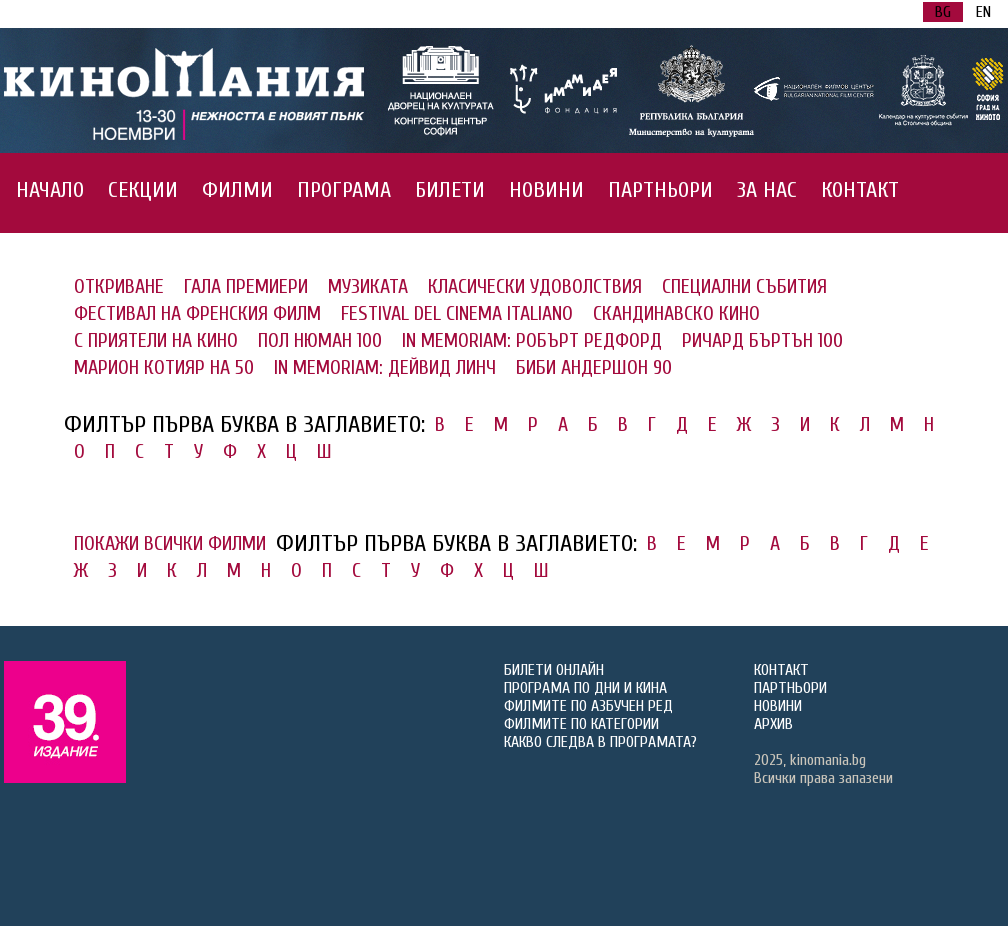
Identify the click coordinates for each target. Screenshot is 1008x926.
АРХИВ (773, 724)
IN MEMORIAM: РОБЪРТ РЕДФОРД (532, 340)
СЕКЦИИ (143, 190)
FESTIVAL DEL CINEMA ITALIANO (457, 313)
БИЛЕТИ (450, 190)
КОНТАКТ (860, 190)
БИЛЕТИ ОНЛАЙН (554, 670)
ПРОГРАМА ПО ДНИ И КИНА (585, 688)
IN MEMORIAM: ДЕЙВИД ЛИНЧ (385, 367)
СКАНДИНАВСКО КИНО (676, 313)
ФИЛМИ (237, 190)
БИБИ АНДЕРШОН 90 (594, 367)
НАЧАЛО (50, 190)
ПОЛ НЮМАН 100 (320, 340)
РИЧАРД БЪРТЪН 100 (762, 340)
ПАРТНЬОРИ (660, 190)
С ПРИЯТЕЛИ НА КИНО (156, 340)
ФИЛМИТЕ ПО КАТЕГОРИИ (581, 724)
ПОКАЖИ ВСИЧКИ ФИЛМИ (170, 543)
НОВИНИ (546, 190)
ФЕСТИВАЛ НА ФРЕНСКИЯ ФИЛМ (197, 313)
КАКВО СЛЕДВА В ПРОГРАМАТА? (600, 742)
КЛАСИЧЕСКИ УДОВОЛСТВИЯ (535, 286)
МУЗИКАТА (368, 286)
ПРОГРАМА (344, 190)
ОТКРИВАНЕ (119, 286)
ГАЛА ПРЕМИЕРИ (246, 286)
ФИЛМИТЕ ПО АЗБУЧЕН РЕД (588, 706)
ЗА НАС (767, 190)
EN (983, 12)
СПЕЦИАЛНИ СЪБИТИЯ (744, 286)
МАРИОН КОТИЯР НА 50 (164, 367)
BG (943, 12)
